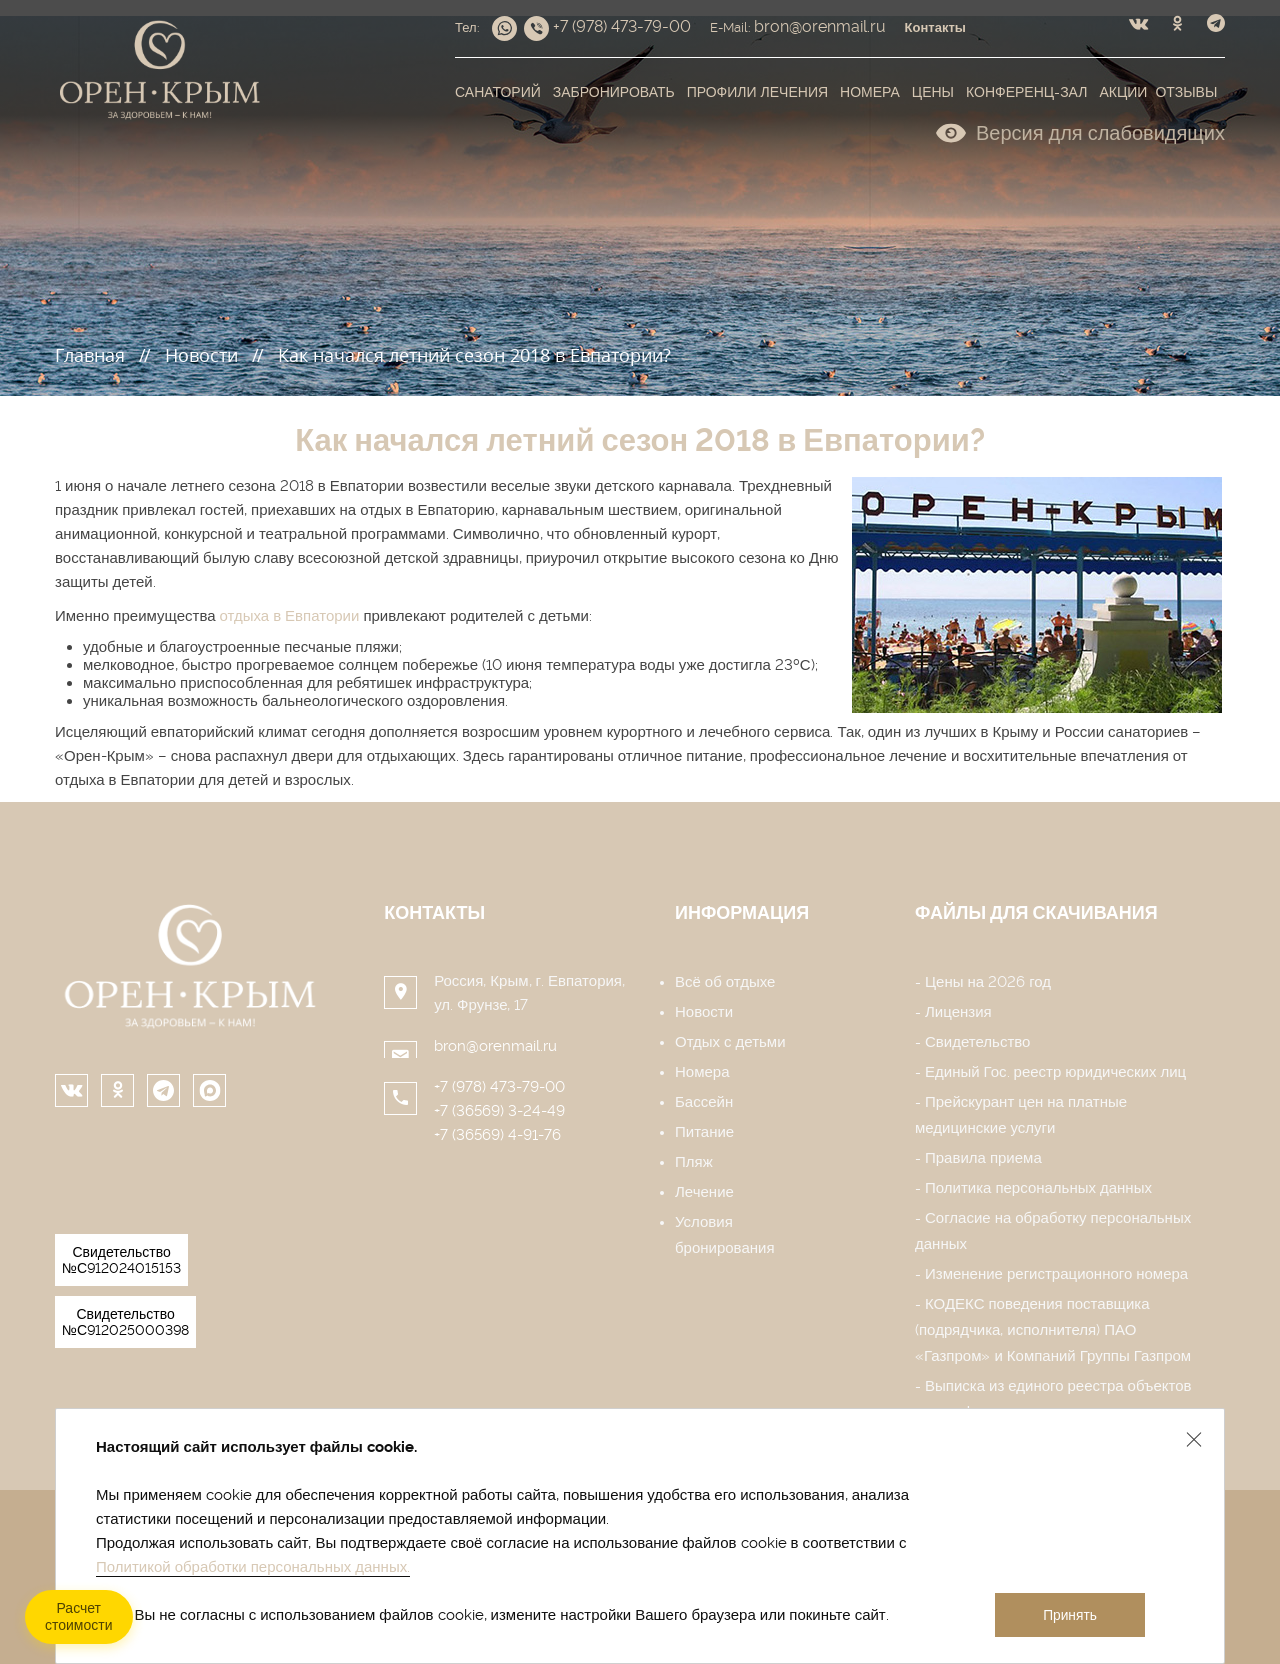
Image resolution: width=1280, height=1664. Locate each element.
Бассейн (704, 1102)
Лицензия (958, 1012)
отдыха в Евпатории (290, 616)
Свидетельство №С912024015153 (121, 1260)
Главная (90, 355)
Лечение (704, 1192)
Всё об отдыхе (725, 982)
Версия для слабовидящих (1080, 131)
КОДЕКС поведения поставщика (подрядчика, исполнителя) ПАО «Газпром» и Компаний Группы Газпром (1053, 1330)
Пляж (694, 1162)
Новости (201, 355)
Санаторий (498, 92)
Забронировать (614, 92)
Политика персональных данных (1038, 1188)
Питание (704, 1132)
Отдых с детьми (730, 1042)
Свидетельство (977, 1042)
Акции (1123, 92)
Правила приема (983, 1158)
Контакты (434, 912)
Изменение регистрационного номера (1056, 1274)
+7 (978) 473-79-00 (499, 1087)
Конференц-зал (1026, 92)
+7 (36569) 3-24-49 (499, 1111)
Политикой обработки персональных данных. (253, 1567)
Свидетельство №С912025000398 (125, 1322)
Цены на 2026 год (988, 982)
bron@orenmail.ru (495, 1046)
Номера (870, 92)
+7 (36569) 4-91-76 (497, 1135)
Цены (933, 92)
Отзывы (1186, 92)
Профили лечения (757, 92)
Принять (1070, 1616)
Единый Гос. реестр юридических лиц (1055, 1072)
